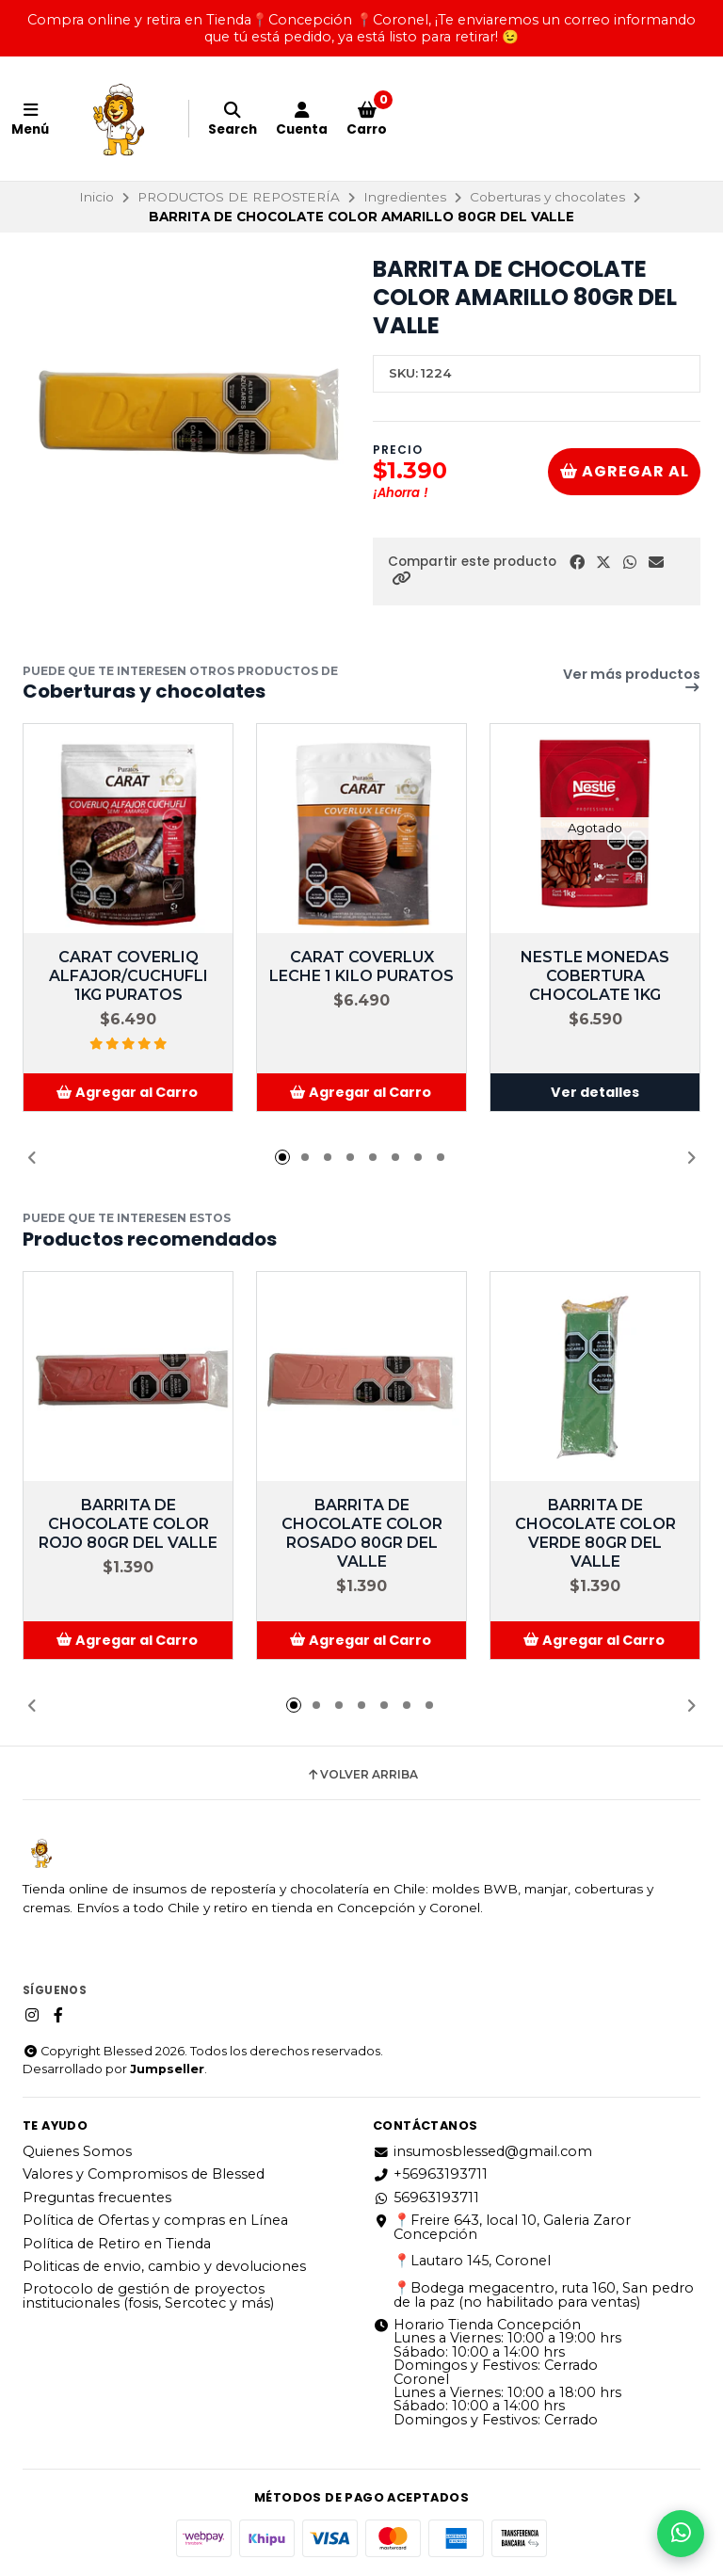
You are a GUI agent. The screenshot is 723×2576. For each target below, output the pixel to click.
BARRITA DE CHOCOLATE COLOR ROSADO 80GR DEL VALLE (361, 1533)
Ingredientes (404, 196)
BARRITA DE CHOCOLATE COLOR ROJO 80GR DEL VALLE (128, 1524)
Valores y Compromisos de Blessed (144, 2174)
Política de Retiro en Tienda (117, 2243)
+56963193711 (430, 2174)
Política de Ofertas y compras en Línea (155, 2220)
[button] (401, 579)
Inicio (96, 196)
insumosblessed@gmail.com (482, 2151)
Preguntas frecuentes (97, 2197)
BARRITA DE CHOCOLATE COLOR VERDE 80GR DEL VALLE (595, 1533)
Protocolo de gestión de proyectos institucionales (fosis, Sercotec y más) (148, 2296)
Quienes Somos (77, 2151)
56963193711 (426, 2197)
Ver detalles (595, 1092)
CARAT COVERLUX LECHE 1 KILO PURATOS (361, 966)
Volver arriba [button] (362, 1774)
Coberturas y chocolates (547, 196)
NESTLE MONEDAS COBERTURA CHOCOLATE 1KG (595, 976)
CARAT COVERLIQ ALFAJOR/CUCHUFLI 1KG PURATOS (128, 976)
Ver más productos (631, 681)
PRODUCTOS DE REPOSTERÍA (238, 196)
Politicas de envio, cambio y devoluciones (164, 2266)
